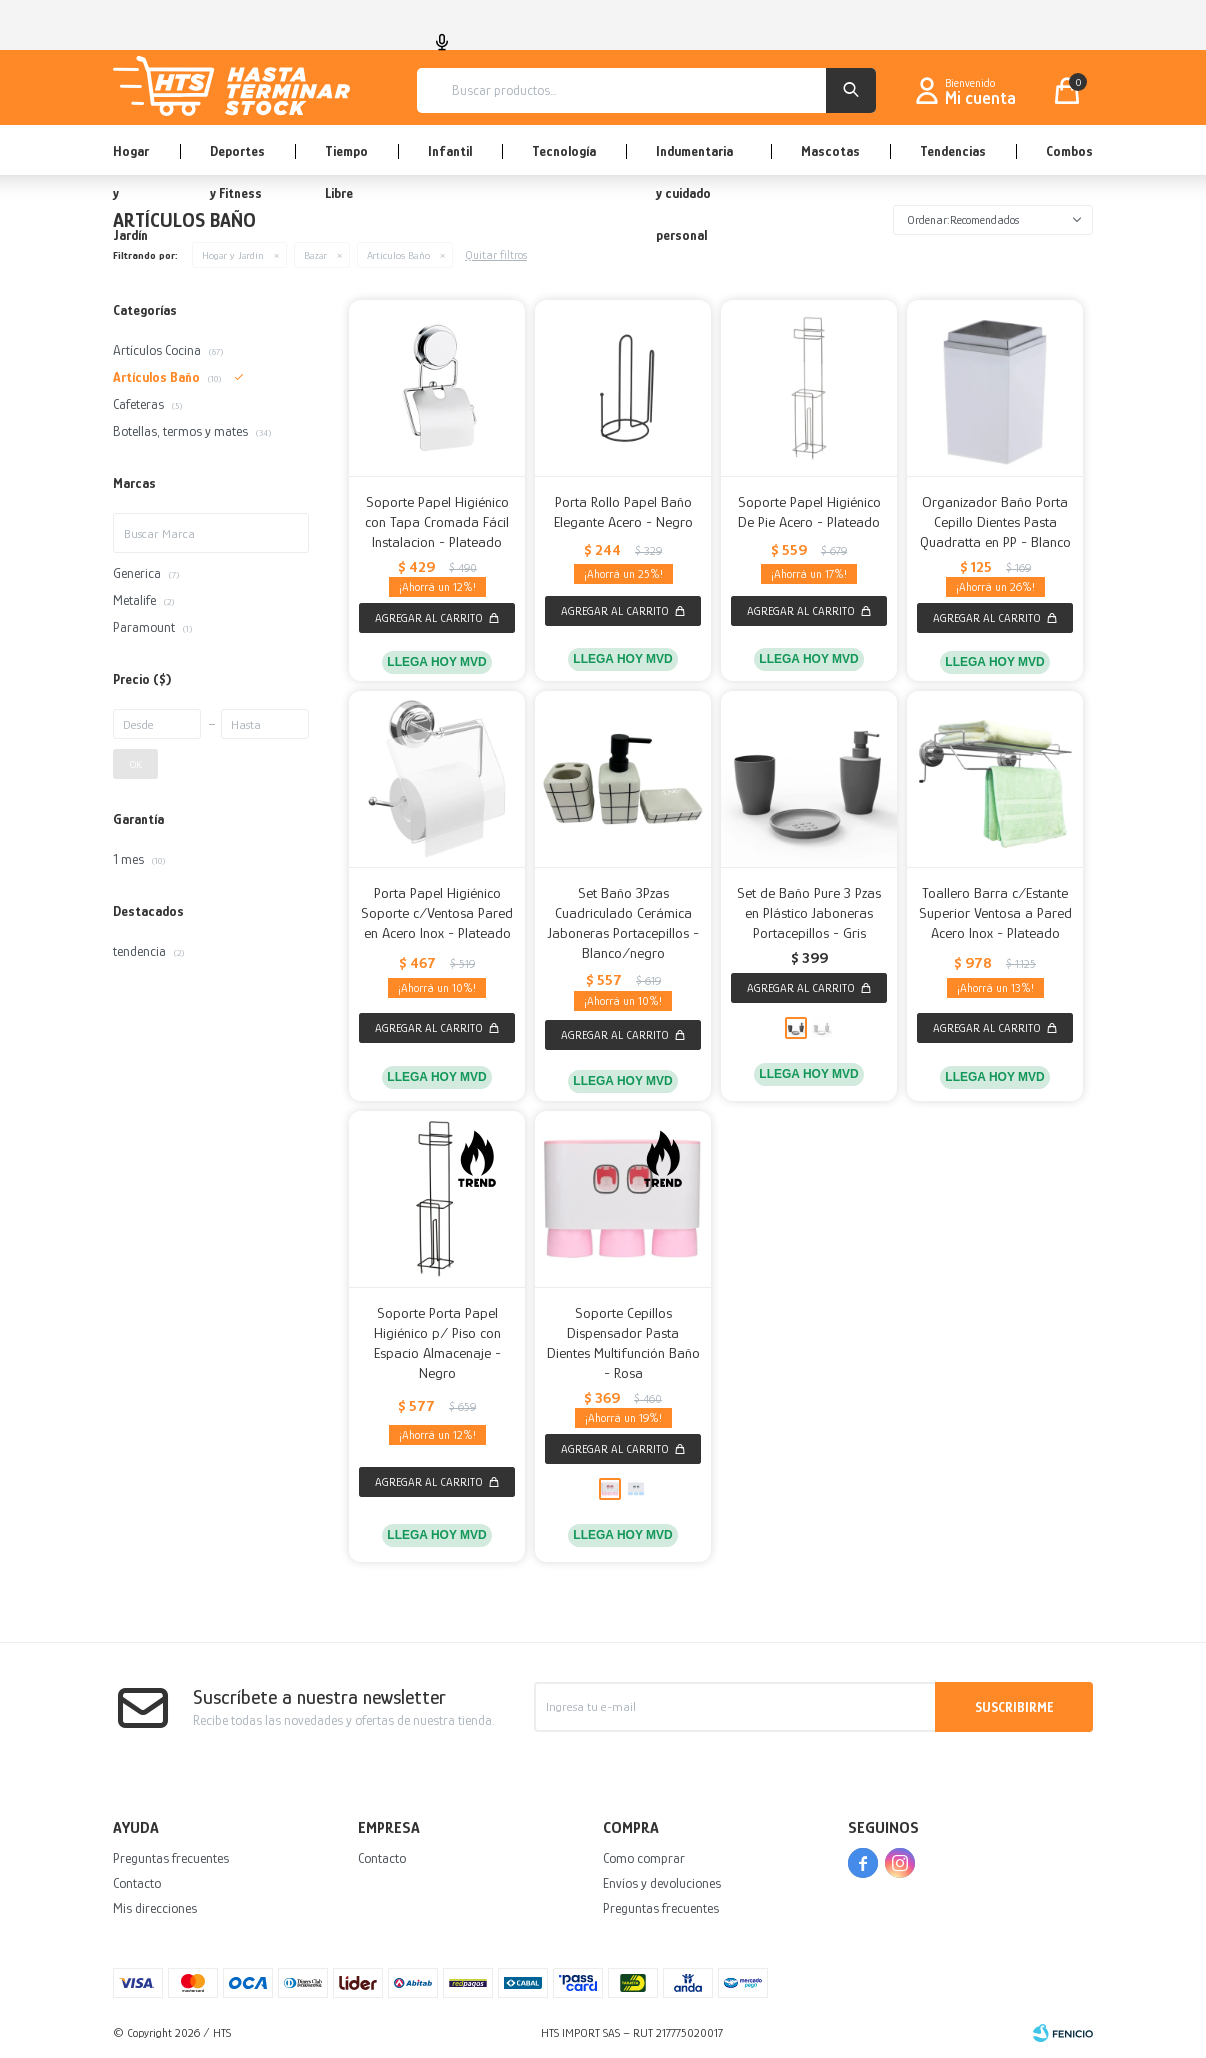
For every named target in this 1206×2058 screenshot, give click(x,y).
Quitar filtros (496, 255)
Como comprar (644, 1858)
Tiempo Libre (346, 159)
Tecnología (564, 151)
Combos (1069, 151)
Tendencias (953, 151)
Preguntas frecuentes (171, 1858)
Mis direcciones (155, 1908)
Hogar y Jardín (131, 159)
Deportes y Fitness (237, 159)
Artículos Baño (398, 255)
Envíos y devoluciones (662, 1883)
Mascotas (830, 151)
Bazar (315, 255)
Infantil (450, 151)
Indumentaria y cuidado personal (694, 159)
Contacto (137, 1883)
